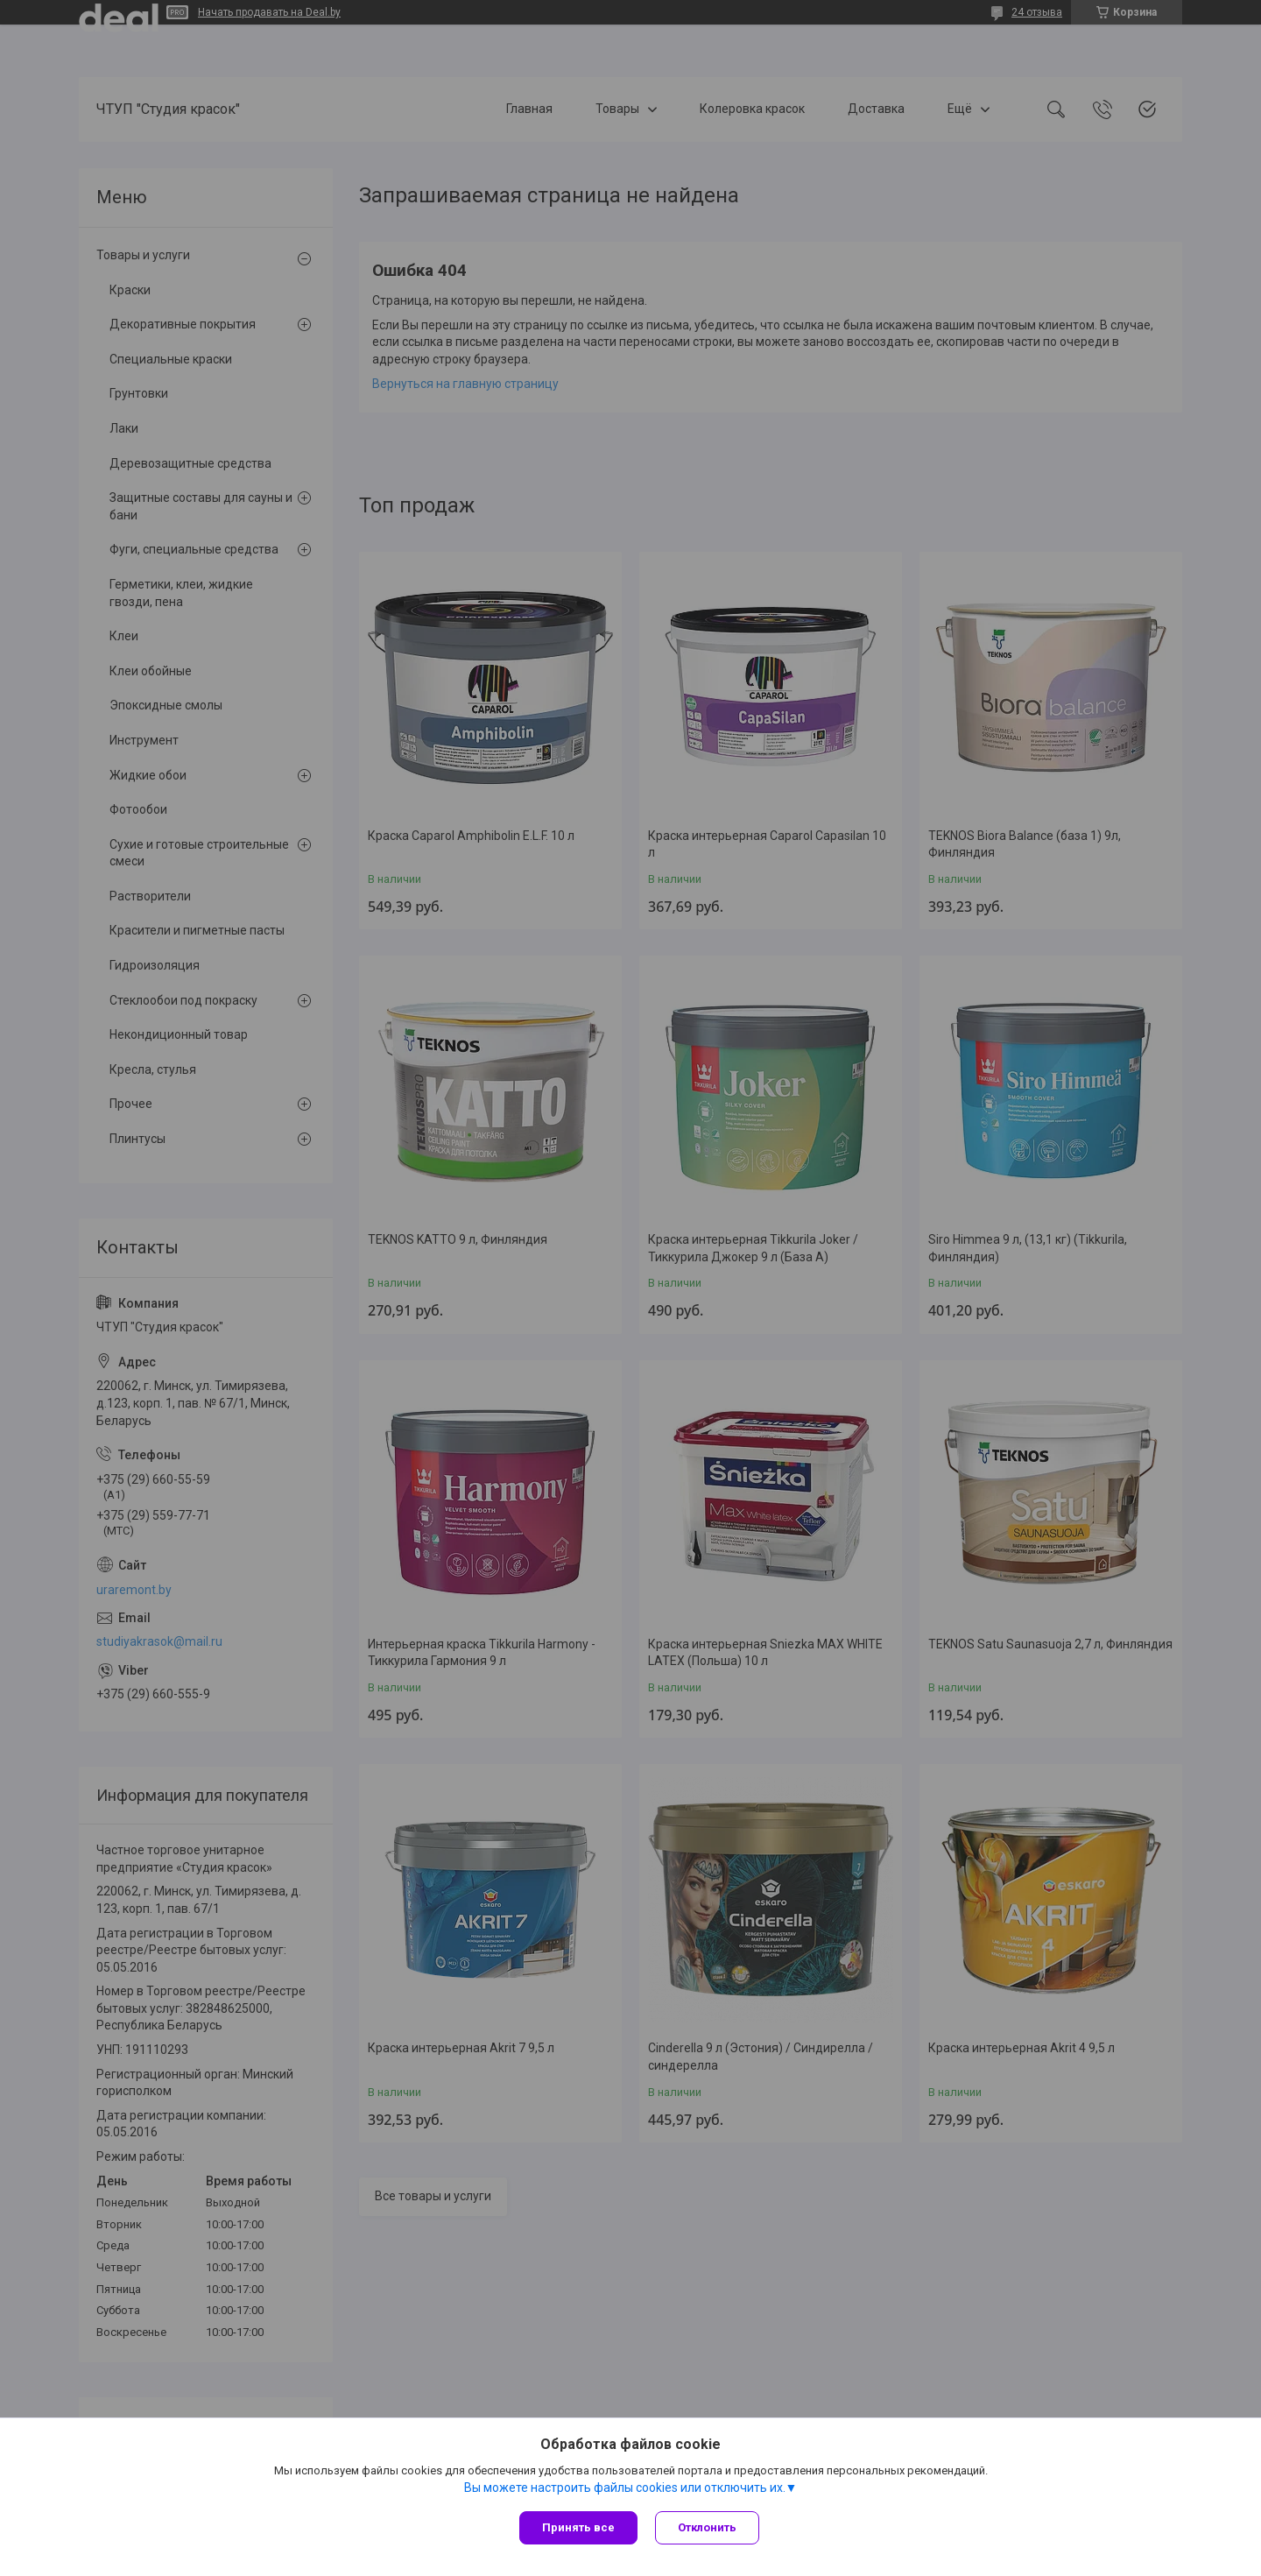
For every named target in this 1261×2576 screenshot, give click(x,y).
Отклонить (707, 2527)
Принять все (578, 2527)
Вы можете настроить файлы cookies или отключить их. (624, 2488)
